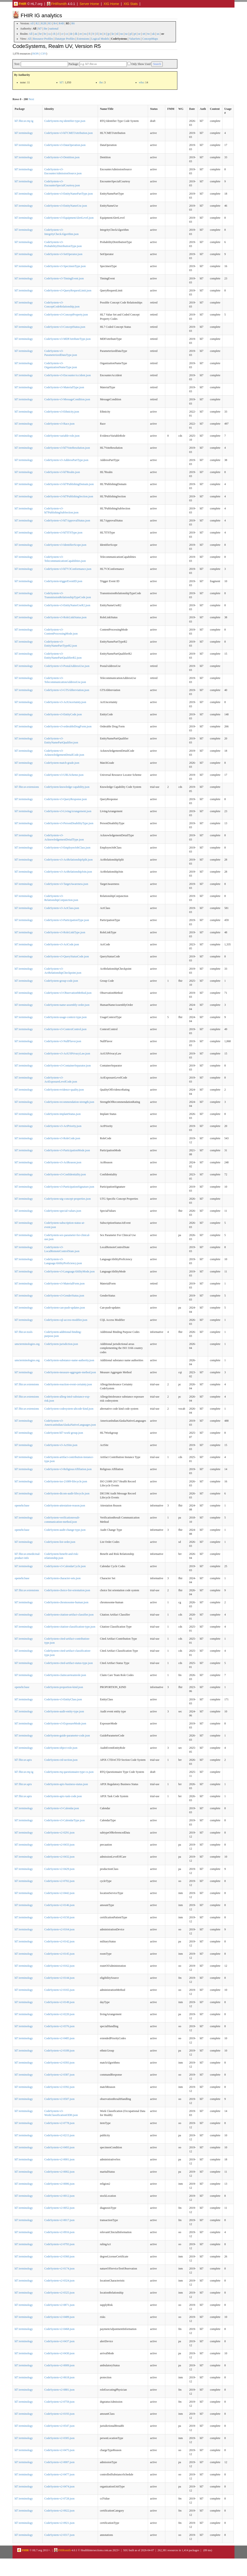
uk (153, 33)
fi (89, 33)
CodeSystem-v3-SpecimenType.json (65, 266)
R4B (61, 23)
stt (143, 33)
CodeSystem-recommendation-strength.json (69, 1102)
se (139, 33)
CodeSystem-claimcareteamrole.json (65, 1675)
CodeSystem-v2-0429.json (59, 1869)
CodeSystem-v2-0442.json (59, 1893)
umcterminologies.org (27, 1344)
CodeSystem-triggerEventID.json (63, 581)
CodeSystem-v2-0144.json (59, 1977)
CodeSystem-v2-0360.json (59, 2256)
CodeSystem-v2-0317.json (59, 2535)
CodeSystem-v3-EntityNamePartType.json (68, 193)
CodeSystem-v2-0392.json (59, 2087)
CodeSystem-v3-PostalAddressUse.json (66, 666)
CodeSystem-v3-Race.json (59, 423)
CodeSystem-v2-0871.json (59, 2305)
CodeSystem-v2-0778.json (59, 2123)
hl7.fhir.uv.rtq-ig (24, 121)
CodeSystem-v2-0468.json (59, 2329)
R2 (37, 23)
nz (126, 33)
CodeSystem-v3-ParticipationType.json (66, 920)
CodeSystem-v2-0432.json (59, 1856)
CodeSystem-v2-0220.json (59, 2014)
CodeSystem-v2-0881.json (59, 2389)
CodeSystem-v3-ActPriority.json (62, 1126)
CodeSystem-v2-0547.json (59, 2425)
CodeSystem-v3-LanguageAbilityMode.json (69, 1271)
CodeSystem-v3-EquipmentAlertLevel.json (69, 217)
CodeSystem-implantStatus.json (62, 1114)
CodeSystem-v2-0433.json (59, 1844)
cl (58, 33)
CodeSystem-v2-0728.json (59, 2498)
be (40, 33)
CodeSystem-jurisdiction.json (61, 1344)
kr (113, 33)
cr (62, 33)
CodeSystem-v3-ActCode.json (61, 944)
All (32, 23)
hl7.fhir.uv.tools (24, 1332)
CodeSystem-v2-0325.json (59, 2292)
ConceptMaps (150, 38)
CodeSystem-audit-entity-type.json (64, 1711)
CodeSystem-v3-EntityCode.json (63, 714)
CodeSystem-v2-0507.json (59, 2099)
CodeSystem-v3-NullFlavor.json (62, 1041)
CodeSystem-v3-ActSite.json (60, 1445)
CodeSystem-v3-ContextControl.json (65, 1029)
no (121, 33)
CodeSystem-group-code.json (61, 980)
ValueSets (134, 38)
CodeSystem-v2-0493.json (59, 2147)
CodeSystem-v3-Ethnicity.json (61, 411)
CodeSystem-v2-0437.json (59, 2341)
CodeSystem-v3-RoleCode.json (62, 1138)
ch (54, 33)
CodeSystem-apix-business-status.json (66, 1784)
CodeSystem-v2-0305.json (59, 2438)
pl (131, 33)
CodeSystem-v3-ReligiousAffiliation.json (68, 1469)
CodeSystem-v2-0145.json (59, 1953)
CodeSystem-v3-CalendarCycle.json (65, 1566)
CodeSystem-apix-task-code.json (63, 1796)
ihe (45, 28)
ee (80, 33)
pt (135, 33)
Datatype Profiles (65, 38)
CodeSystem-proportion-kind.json (63, 1687)
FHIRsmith (57, 4)
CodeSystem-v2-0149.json (59, 2002)
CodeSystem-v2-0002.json (59, 2171)
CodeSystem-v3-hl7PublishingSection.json (68, 496)
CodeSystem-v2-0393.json (59, 2062)
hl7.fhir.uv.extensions (27, 787)
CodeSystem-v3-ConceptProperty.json (66, 314)
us (158, 33)
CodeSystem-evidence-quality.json (64, 1089)
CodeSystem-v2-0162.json (59, 1965)
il (97, 33)
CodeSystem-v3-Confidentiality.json (65, 1174)
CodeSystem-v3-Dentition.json (62, 157)
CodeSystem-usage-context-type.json (65, 1017)
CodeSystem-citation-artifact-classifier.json (69, 1614)
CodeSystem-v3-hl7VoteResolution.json (67, 447)
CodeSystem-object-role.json (60, 1747)
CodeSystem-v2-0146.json (59, 1905)
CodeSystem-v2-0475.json (59, 2450)
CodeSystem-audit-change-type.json (64, 1529)
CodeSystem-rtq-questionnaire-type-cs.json (69, 1772)
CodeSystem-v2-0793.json (59, 2244)
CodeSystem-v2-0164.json (59, 1929)
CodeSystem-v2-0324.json (59, 2280)
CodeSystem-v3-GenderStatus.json (64, 1295)
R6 (73, 23)
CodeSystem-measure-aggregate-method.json (70, 1372)
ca (49, 33)
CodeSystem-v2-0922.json (59, 2510)
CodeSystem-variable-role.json (62, 435)
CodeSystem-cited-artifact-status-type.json (68, 1663)
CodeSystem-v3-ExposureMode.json (65, 1723)
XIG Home (111, 4)
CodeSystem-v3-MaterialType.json (64, 387)
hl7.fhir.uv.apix (23, 1759)
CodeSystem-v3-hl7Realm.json (62, 472)
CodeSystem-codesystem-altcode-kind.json (69, 1408)
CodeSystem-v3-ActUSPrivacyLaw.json (67, 1053)
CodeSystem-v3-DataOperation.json (64, 145)
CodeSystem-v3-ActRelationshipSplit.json (68, 859)
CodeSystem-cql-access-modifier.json (65, 1320)
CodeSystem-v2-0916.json (59, 2232)
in (101, 33)
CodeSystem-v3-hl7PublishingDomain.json (69, 484)
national (54, 28)
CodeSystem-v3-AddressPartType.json (66, 460)
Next (31, 99)
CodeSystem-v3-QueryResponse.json (65, 799)
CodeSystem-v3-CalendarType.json (64, 1820)
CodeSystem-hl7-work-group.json (63, 1432)
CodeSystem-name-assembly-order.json (66, 1005)
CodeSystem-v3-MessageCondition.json (67, 399)
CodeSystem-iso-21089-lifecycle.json (65, 1481)
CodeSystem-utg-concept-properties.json (67, 1198)
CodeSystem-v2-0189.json (59, 2050)
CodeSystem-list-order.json (59, 1542)
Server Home (89, 4)
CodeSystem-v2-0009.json (59, 2365)
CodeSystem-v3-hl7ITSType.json (63, 532)
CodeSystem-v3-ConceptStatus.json (64, 326)
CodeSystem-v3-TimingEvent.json (64, 278)
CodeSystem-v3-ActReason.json (62, 1162)
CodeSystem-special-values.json (62, 1210)
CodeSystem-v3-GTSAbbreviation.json (66, 690)
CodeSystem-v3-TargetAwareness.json (66, 884)
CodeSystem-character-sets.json (62, 1578)
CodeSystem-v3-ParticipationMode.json (67, 1150)
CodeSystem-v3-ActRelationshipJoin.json (68, 871)
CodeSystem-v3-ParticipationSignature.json (69, 1186)
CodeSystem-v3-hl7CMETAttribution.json (68, 133)
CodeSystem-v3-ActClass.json (61, 908)
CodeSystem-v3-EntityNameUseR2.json (67, 605)
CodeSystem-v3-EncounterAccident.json (67, 375)
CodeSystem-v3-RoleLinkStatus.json (65, 617)
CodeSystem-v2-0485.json (59, 2038)
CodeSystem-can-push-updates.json (64, 1307)
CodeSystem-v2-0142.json (59, 1941)
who (141, 82)
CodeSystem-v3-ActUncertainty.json (65, 702)
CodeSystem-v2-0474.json (59, 2486)
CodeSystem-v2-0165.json (59, 1990)
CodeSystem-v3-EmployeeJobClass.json (67, 847)
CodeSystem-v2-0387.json (59, 2074)
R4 (55, 23)
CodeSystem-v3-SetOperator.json (63, 254)
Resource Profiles (43, 38)
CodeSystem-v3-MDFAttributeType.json (67, 339)
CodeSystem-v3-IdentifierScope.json (65, 544)
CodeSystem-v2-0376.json (59, 2026)
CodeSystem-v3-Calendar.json (61, 1808)
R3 (49, 23)
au (35, 33)
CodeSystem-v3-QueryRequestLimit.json (67, 290)
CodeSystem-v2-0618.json (59, 2377)
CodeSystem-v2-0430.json (59, 2353)
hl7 (40, 28)
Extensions (83, 38)
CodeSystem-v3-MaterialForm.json (64, 1283)
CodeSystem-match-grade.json (61, 762)
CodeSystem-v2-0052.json (59, 2207)
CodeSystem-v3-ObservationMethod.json (68, 992)
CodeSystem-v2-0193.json (59, 2413)
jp (108, 33)
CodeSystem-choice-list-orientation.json (67, 1590)
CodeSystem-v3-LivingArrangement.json (67, 811)
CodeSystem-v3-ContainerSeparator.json (67, 1065)
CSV (43, 53)
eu (85, 33)
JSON (35, 53)
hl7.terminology (24, 133)
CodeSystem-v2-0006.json (59, 2183)
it (105, 33)
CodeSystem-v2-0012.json (59, 2195)
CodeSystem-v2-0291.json (59, 1832)
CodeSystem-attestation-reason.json (64, 1505)
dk (76, 33)
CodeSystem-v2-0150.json (59, 1917)
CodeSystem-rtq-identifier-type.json (64, 121)
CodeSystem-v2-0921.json (59, 2523)
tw (148, 33)
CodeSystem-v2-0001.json (59, 2159)
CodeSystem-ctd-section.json (60, 1759)
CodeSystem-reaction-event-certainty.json (68, 1384)
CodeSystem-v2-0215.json (59, 2135)
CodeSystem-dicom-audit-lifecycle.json (66, 1493)
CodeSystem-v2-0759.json (59, 2401)
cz (66, 33)
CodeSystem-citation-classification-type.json (69, 1626)
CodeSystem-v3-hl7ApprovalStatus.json (67, 520)
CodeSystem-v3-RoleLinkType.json (64, 932)
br (45, 33)
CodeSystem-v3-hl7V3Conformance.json (67, 569)
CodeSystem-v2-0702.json (59, 1881)
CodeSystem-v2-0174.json (59, 2268)
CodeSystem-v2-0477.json (59, 2474)
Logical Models (100, 38)
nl (117, 33)
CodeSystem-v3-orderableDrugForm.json (68, 726)
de (71, 33)
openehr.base (22, 1505)
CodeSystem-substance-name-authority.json (69, 1360)
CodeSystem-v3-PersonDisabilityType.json (68, 823)
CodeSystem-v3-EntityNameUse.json (65, 205)
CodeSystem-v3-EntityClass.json (63, 1699)
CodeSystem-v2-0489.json (59, 2317)
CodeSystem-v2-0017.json (59, 2220)
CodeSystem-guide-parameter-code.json (67, 1735)
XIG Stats (131, 4)
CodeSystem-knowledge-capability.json (66, 787)
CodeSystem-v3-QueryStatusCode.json (66, 956)
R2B (43, 23)
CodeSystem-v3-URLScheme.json (64, 774)
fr (93, 33)
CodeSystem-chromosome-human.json (66, 1602)
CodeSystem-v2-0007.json (59, 2462)
